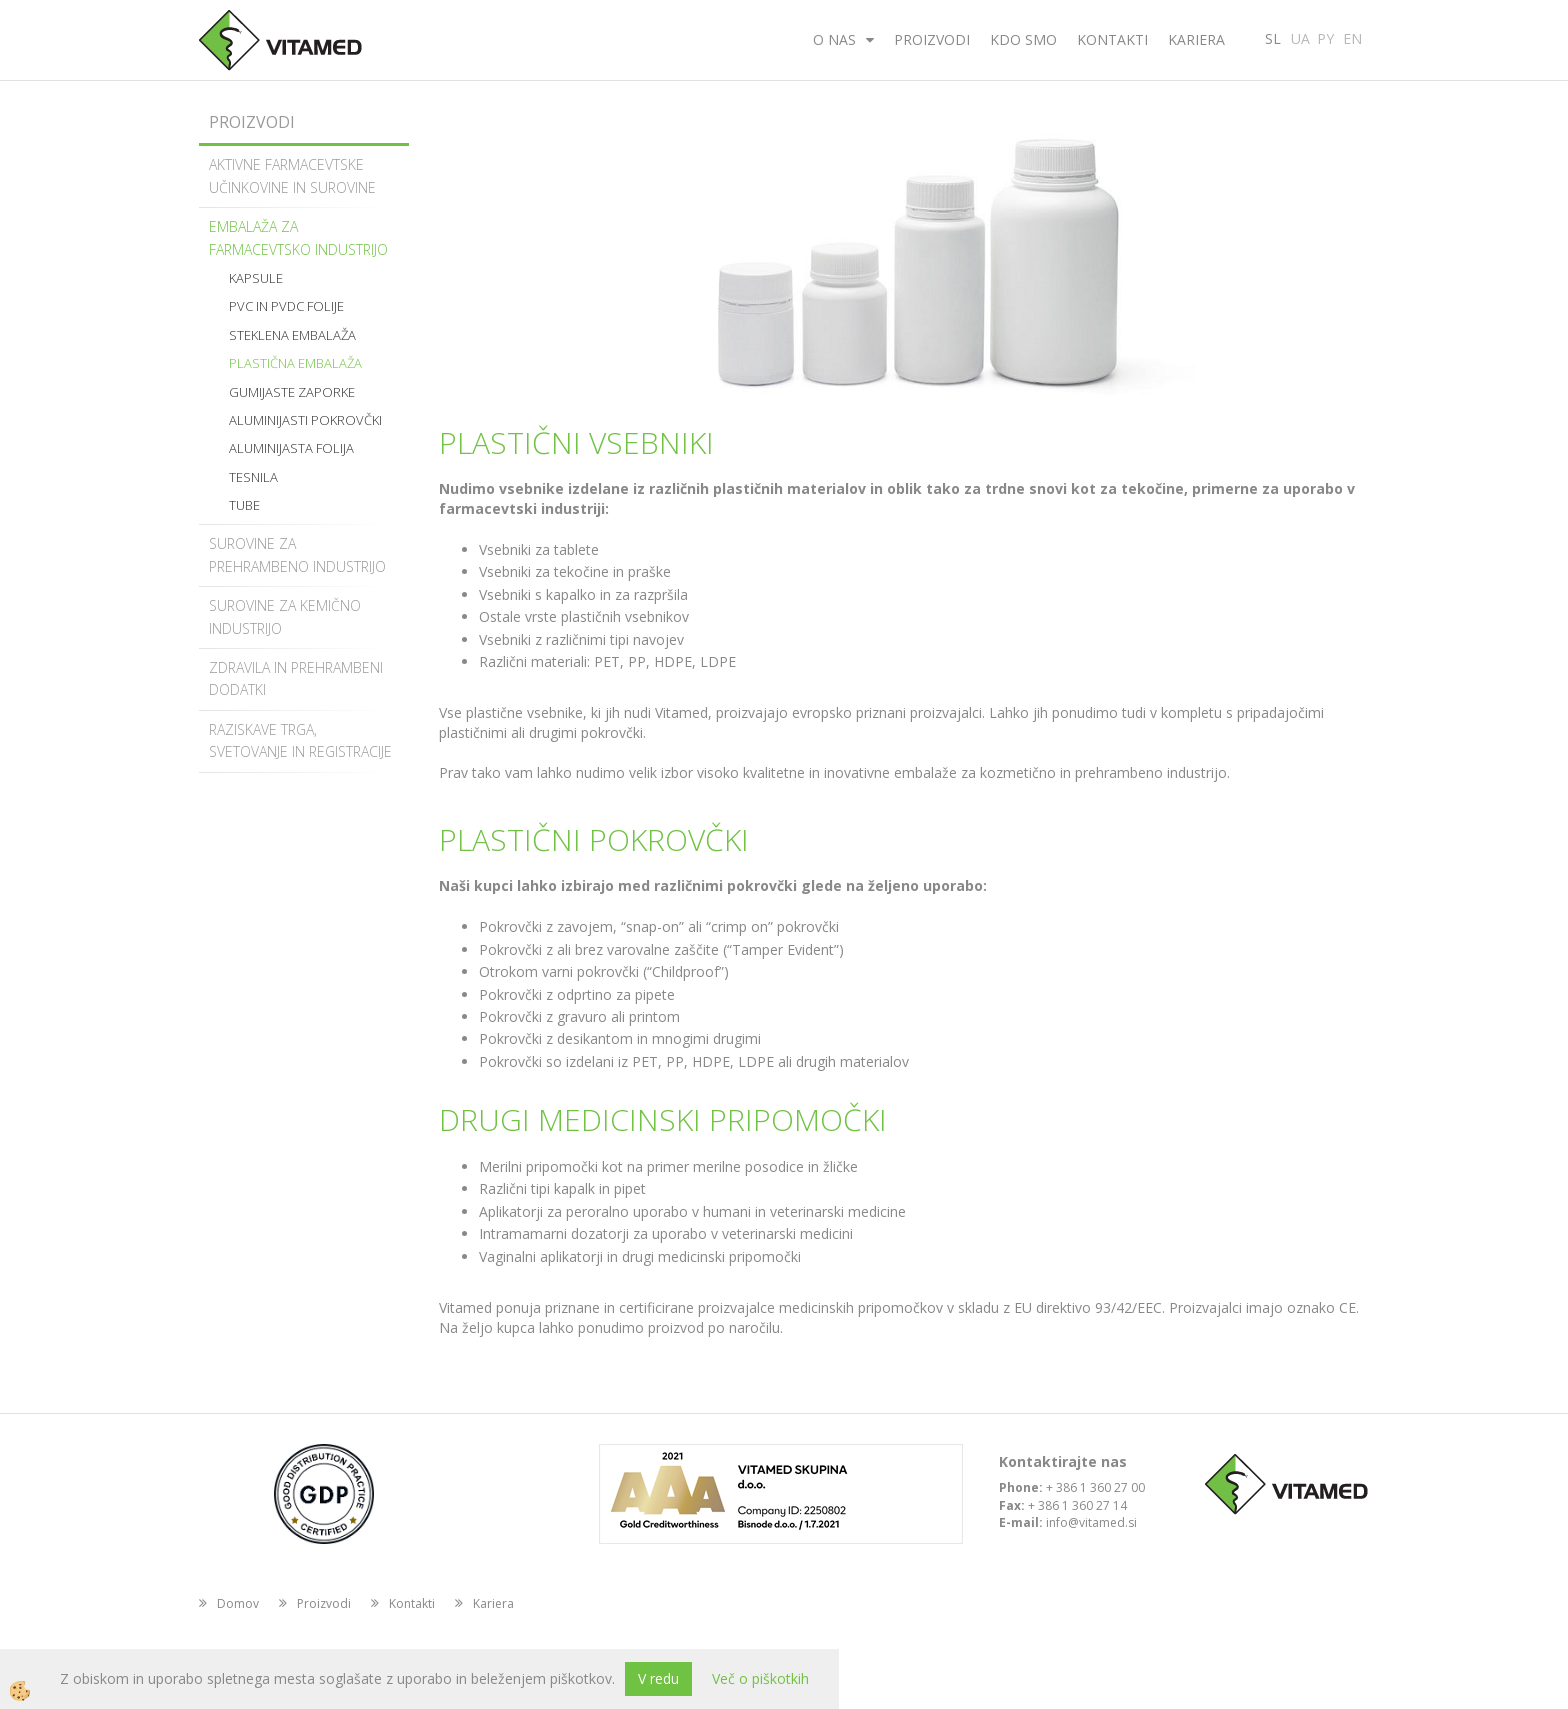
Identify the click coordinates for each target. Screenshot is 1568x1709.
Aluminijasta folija (291, 448)
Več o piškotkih (760, 1678)
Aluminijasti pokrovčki (305, 420)
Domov (238, 1603)
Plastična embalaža (295, 363)
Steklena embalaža (292, 335)
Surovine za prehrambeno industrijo (297, 554)
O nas (834, 39)
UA (1300, 37)
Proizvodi (932, 39)
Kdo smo (1023, 39)
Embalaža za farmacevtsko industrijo (298, 237)
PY (1325, 37)
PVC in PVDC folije (286, 306)
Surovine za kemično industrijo (285, 616)
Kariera (1196, 39)
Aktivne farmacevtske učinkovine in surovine (292, 175)
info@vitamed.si (1091, 1522)
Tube (244, 505)
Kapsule (256, 278)
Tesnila (253, 477)
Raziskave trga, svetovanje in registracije (300, 740)
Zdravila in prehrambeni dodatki (296, 678)
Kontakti (1112, 39)
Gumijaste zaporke (292, 392)
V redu (658, 1678)
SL (1273, 37)
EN (1352, 37)
